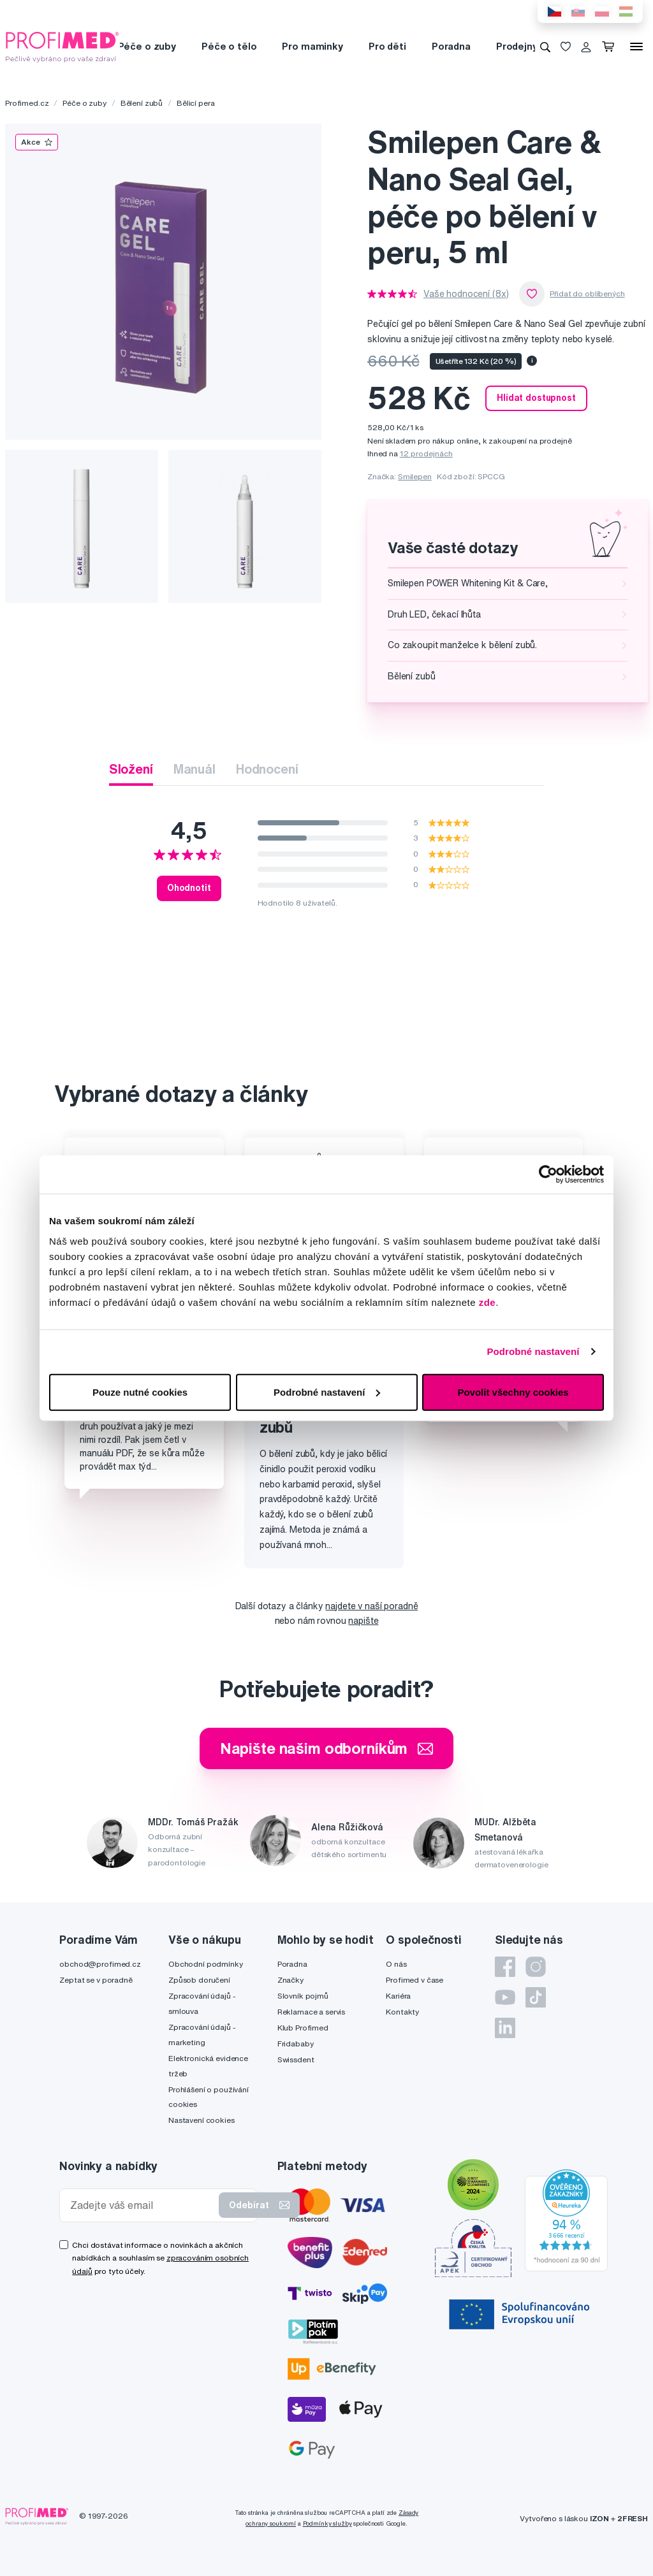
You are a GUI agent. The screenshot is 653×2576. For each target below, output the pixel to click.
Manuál (194, 769)
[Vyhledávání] (545, 46)
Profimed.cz (26, 103)
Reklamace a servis (311, 2012)
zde (487, 1301)
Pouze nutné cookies (139, 1391)
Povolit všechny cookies (512, 1391)
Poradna (451, 46)
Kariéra (398, 1996)
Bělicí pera (195, 103)
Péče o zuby (147, 46)
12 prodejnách (426, 453)
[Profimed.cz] (62, 45)
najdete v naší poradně (371, 1606)
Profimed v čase (414, 1980)
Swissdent (295, 2059)
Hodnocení (267, 769)
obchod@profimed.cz (99, 1964)
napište (363, 1620)
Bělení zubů (142, 103)
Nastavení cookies (201, 2120)
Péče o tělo (229, 46)
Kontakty (402, 2012)
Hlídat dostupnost (536, 397)
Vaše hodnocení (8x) (466, 293)
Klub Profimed (302, 2027)
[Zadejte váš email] (142, 2205)
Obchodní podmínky (205, 1964)
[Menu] (636, 46)
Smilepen (415, 476)
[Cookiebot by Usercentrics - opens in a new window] (548, 1174)
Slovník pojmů (302, 1996)
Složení (131, 769)
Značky (290, 1980)
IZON (599, 2518)
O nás (396, 1964)
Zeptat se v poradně (95, 1980)
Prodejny (517, 46)
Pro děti (387, 46)
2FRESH (632, 2518)
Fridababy (295, 2043)
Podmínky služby (327, 2523)
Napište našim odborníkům (327, 1748)
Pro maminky (312, 46)
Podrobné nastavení (533, 1351)
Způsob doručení (199, 1980)
